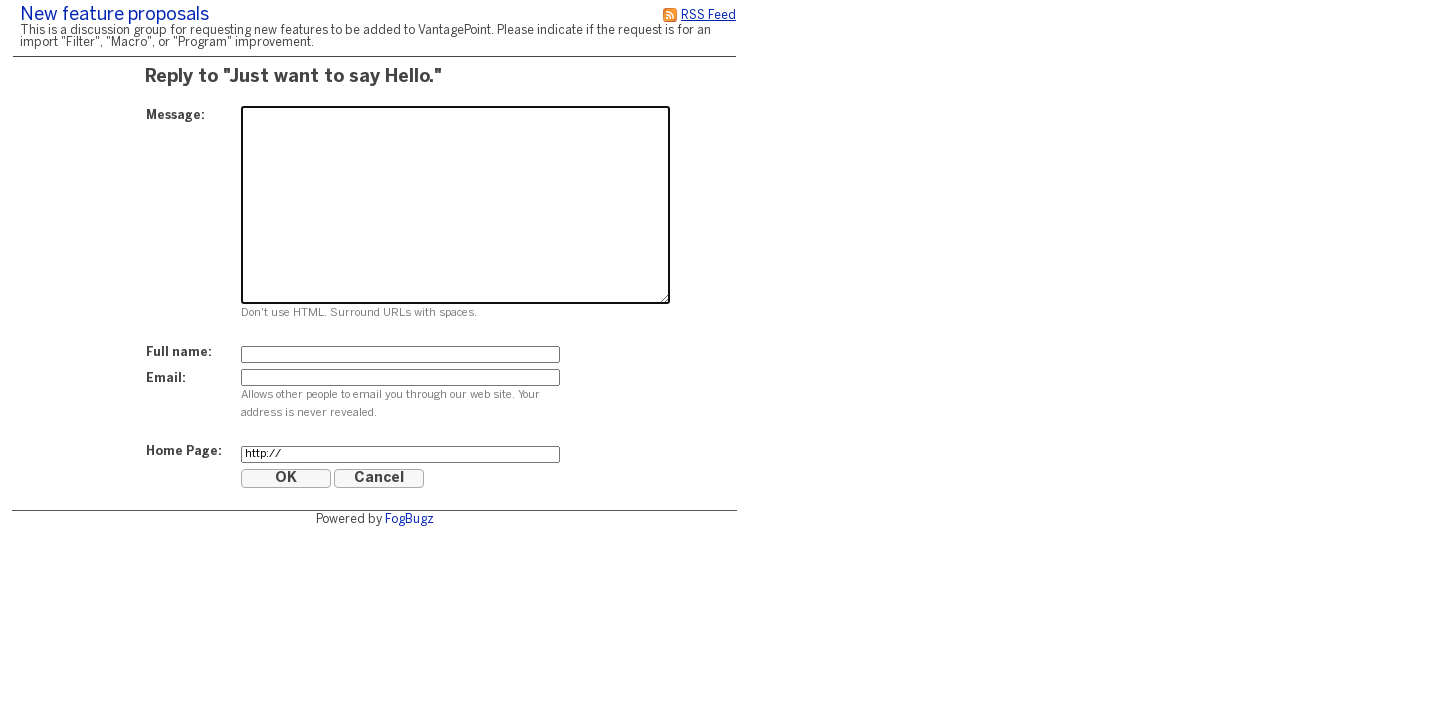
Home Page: (184, 451)
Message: (175, 115)
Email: (166, 378)
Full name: (179, 352)
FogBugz (409, 519)
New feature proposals (114, 15)
